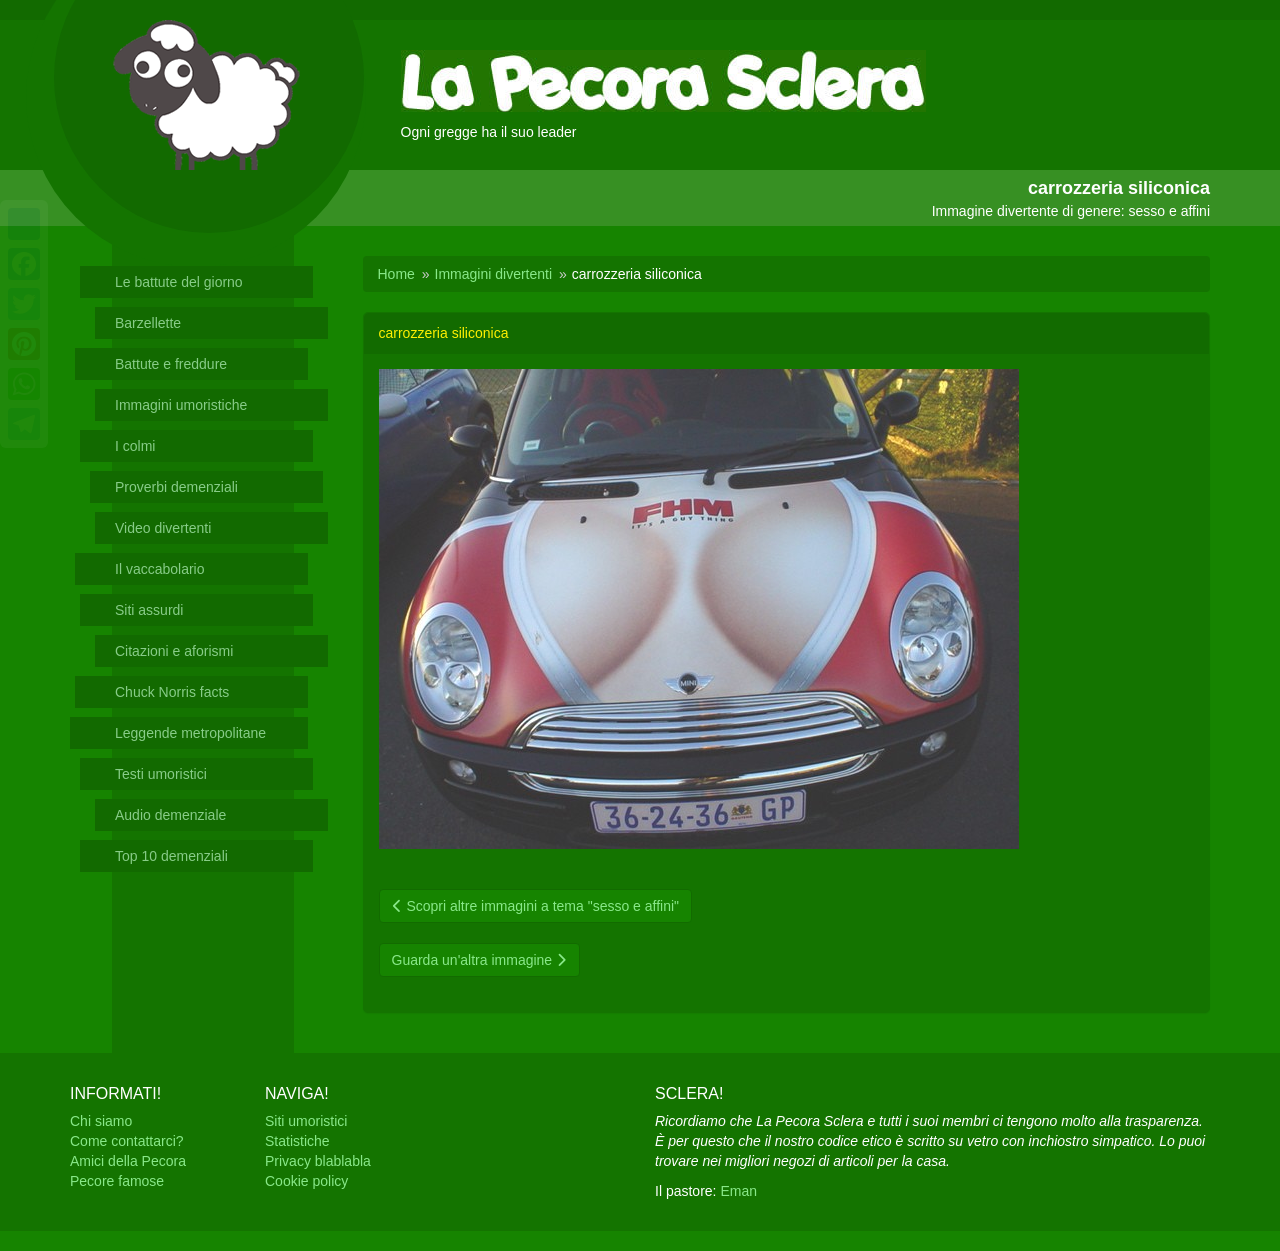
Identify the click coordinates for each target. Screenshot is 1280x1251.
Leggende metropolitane (190, 733)
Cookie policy (306, 1181)
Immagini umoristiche (181, 405)
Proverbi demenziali (176, 487)
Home (396, 274)
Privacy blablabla (318, 1161)
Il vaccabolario (160, 569)
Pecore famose (117, 1181)
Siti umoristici (306, 1121)
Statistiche (297, 1141)
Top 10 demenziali (171, 856)
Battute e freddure (171, 364)
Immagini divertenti (494, 274)
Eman (738, 1191)
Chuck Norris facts (172, 692)
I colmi (135, 446)
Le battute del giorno (179, 282)
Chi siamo (101, 1121)
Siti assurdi (149, 610)
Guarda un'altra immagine (480, 960)
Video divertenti (163, 528)
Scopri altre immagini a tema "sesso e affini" (536, 906)
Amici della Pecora (128, 1161)
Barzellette (148, 323)
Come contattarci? (127, 1141)
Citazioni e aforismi (174, 651)
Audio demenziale (170, 815)
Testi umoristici (161, 774)
